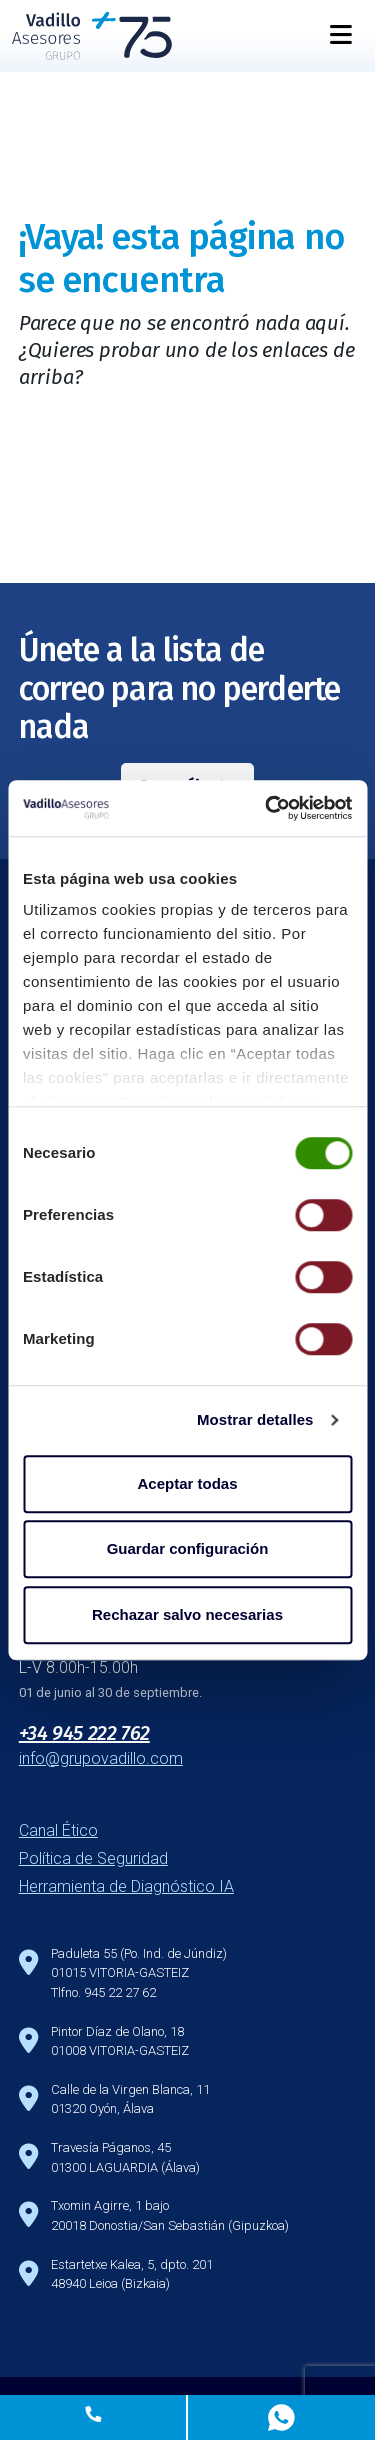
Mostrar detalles (255, 1419)
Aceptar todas (187, 1483)
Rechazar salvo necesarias (187, 1614)
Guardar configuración (188, 1548)
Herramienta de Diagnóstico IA (126, 1886)
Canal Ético (58, 1830)
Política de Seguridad (93, 1858)
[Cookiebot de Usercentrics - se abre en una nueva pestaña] (267, 808)
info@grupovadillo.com (101, 1758)
